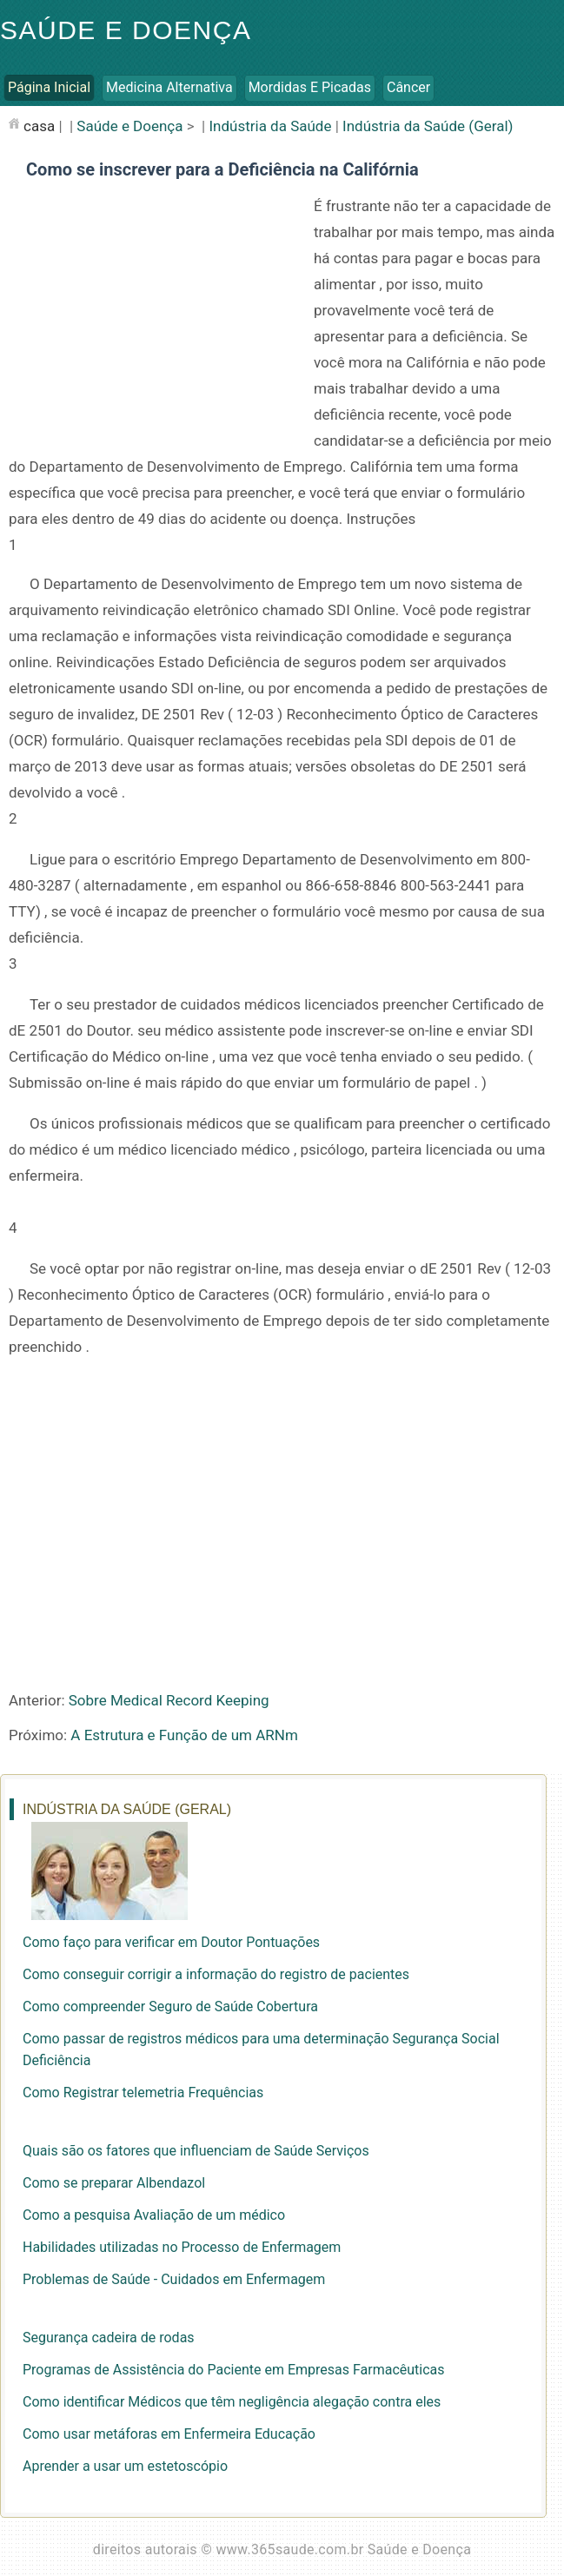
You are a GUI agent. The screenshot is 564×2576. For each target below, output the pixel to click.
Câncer (408, 87)
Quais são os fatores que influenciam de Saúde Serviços (196, 2150)
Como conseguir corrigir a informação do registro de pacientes (216, 1974)
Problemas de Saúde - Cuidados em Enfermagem (174, 2279)
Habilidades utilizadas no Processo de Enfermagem (182, 2247)
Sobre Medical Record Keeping (169, 1700)
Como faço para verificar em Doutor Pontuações (171, 1942)
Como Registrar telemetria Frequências (143, 2092)
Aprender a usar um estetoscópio (125, 2466)
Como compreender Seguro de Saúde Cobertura (170, 2006)
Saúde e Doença (125, 30)
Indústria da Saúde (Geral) (427, 126)
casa (39, 126)
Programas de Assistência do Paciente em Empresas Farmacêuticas (234, 2369)
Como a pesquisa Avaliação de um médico (154, 2215)
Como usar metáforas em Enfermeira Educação (169, 2434)
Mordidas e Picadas (310, 87)
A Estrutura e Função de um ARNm (183, 1735)
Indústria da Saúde (270, 126)
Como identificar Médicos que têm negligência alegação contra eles (232, 2402)
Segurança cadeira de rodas (109, 2337)
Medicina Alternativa (169, 87)
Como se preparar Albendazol (114, 2183)
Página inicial (49, 87)
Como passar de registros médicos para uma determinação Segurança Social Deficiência (261, 2049)
